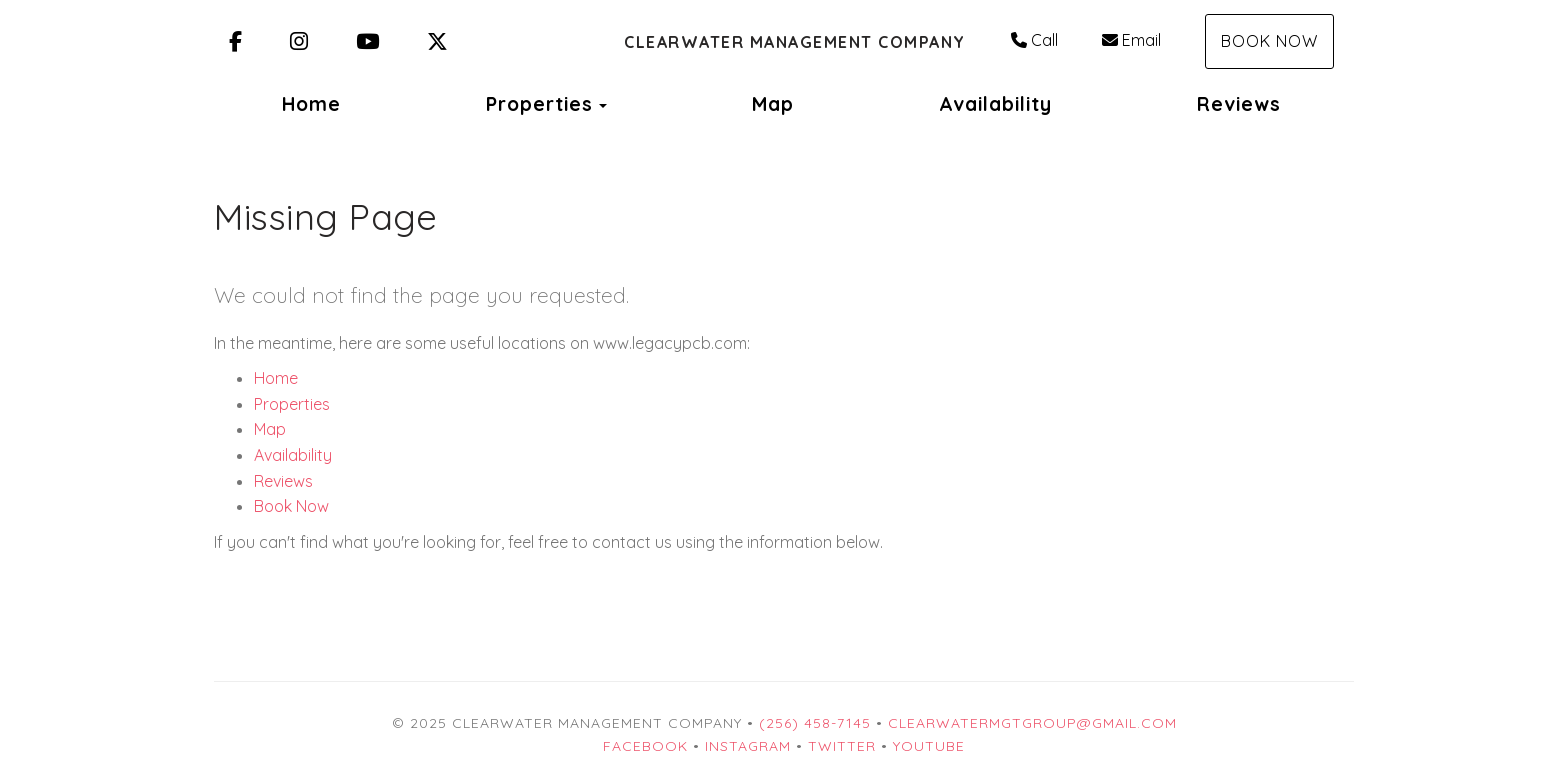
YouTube (929, 746)
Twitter (842, 746)
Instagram (748, 746)
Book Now (1269, 41)
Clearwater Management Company (795, 42)
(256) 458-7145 (815, 723)
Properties (539, 104)
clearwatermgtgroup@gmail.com (1032, 723)
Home (311, 104)
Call (1034, 40)
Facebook (645, 746)
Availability (995, 104)
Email (1131, 40)
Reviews (1239, 104)
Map (773, 104)
